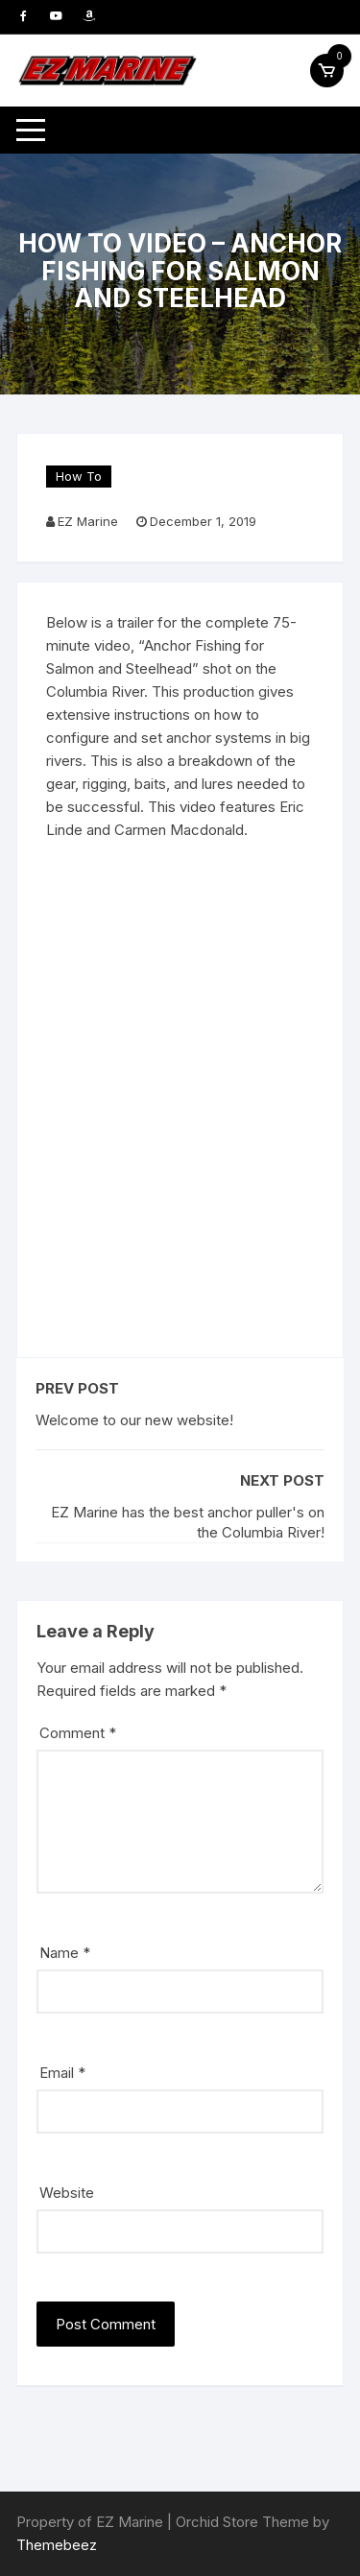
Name (64, 1953)
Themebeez (56, 2545)
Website (66, 2192)
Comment (77, 1733)
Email (62, 2072)
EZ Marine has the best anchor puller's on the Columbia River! (187, 1522)
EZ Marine (88, 521)
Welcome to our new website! (134, 1420)
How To (79, 476)
